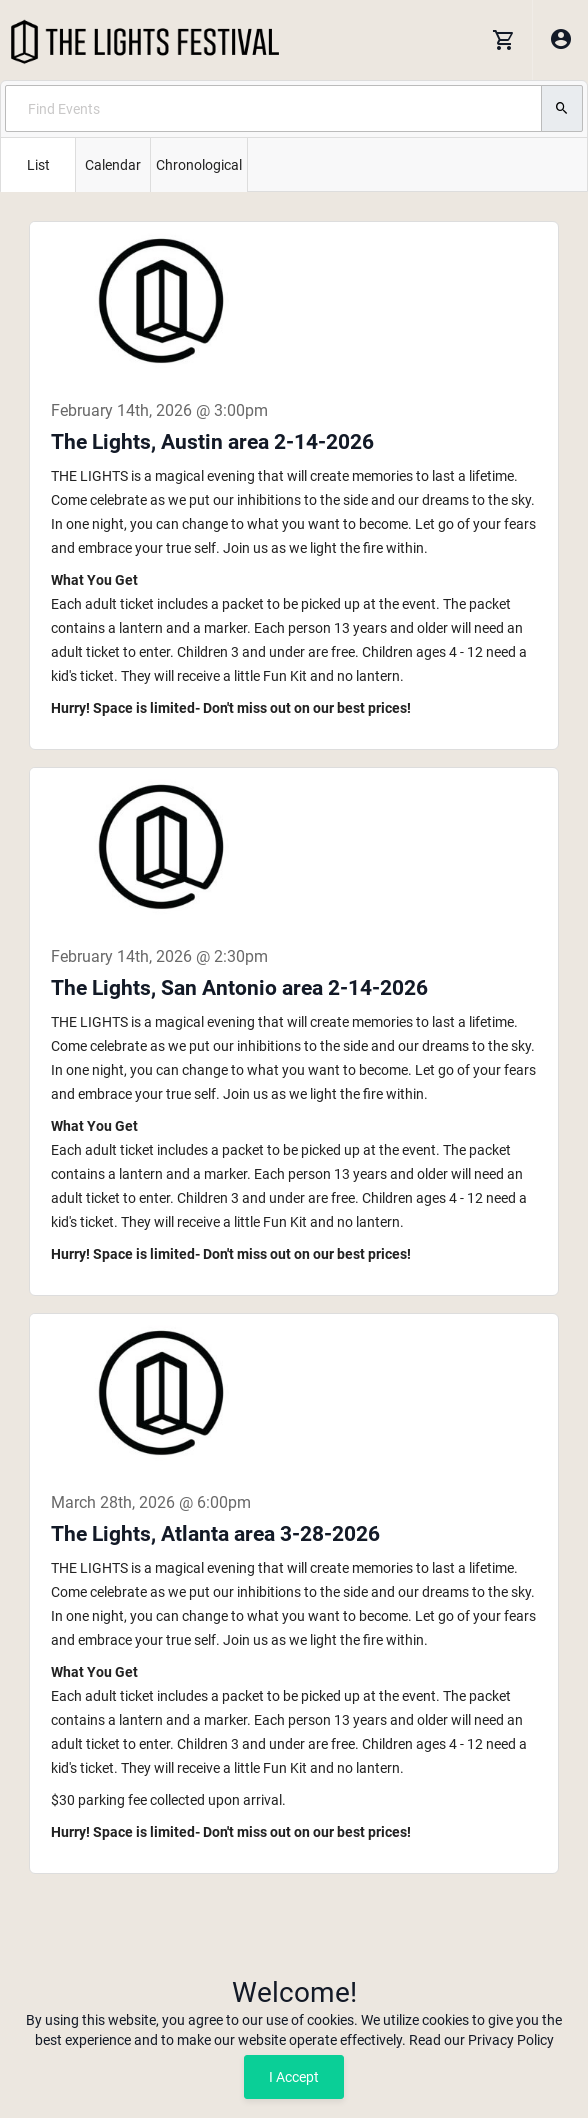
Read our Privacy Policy (481, 2040)
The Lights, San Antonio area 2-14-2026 (239, 988)
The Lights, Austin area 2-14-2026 (212, 442)
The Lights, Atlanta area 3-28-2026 (215, 1534)
